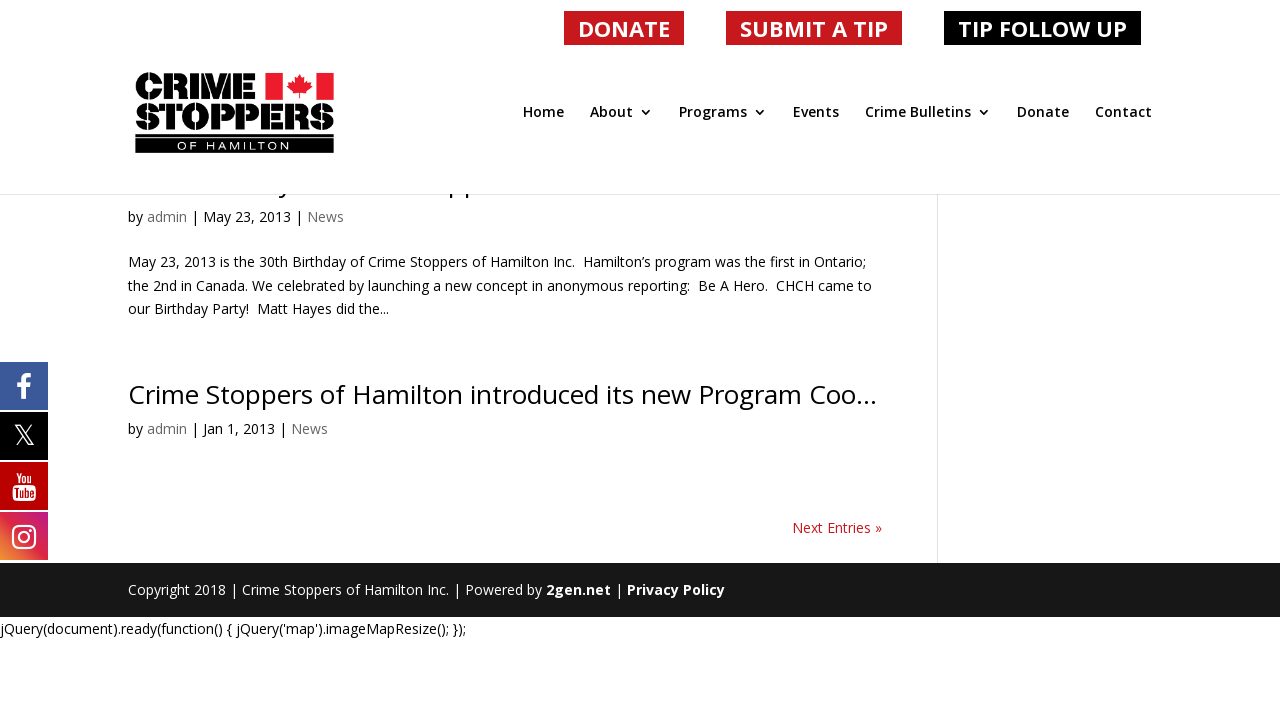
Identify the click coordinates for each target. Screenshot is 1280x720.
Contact (1123, 113)
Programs (713, 113)
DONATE (624, 28)
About (611, 113)
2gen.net (578, 589)
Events (816, 113)
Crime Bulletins (918, 113)
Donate (1043, 113)
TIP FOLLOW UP (1042, 28)
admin (167, 216)
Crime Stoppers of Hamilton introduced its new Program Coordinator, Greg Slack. (613, 394)
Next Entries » (837, 527)
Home (543, 113)
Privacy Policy (676, 589)
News (325, 216)
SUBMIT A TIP (814, 28)
